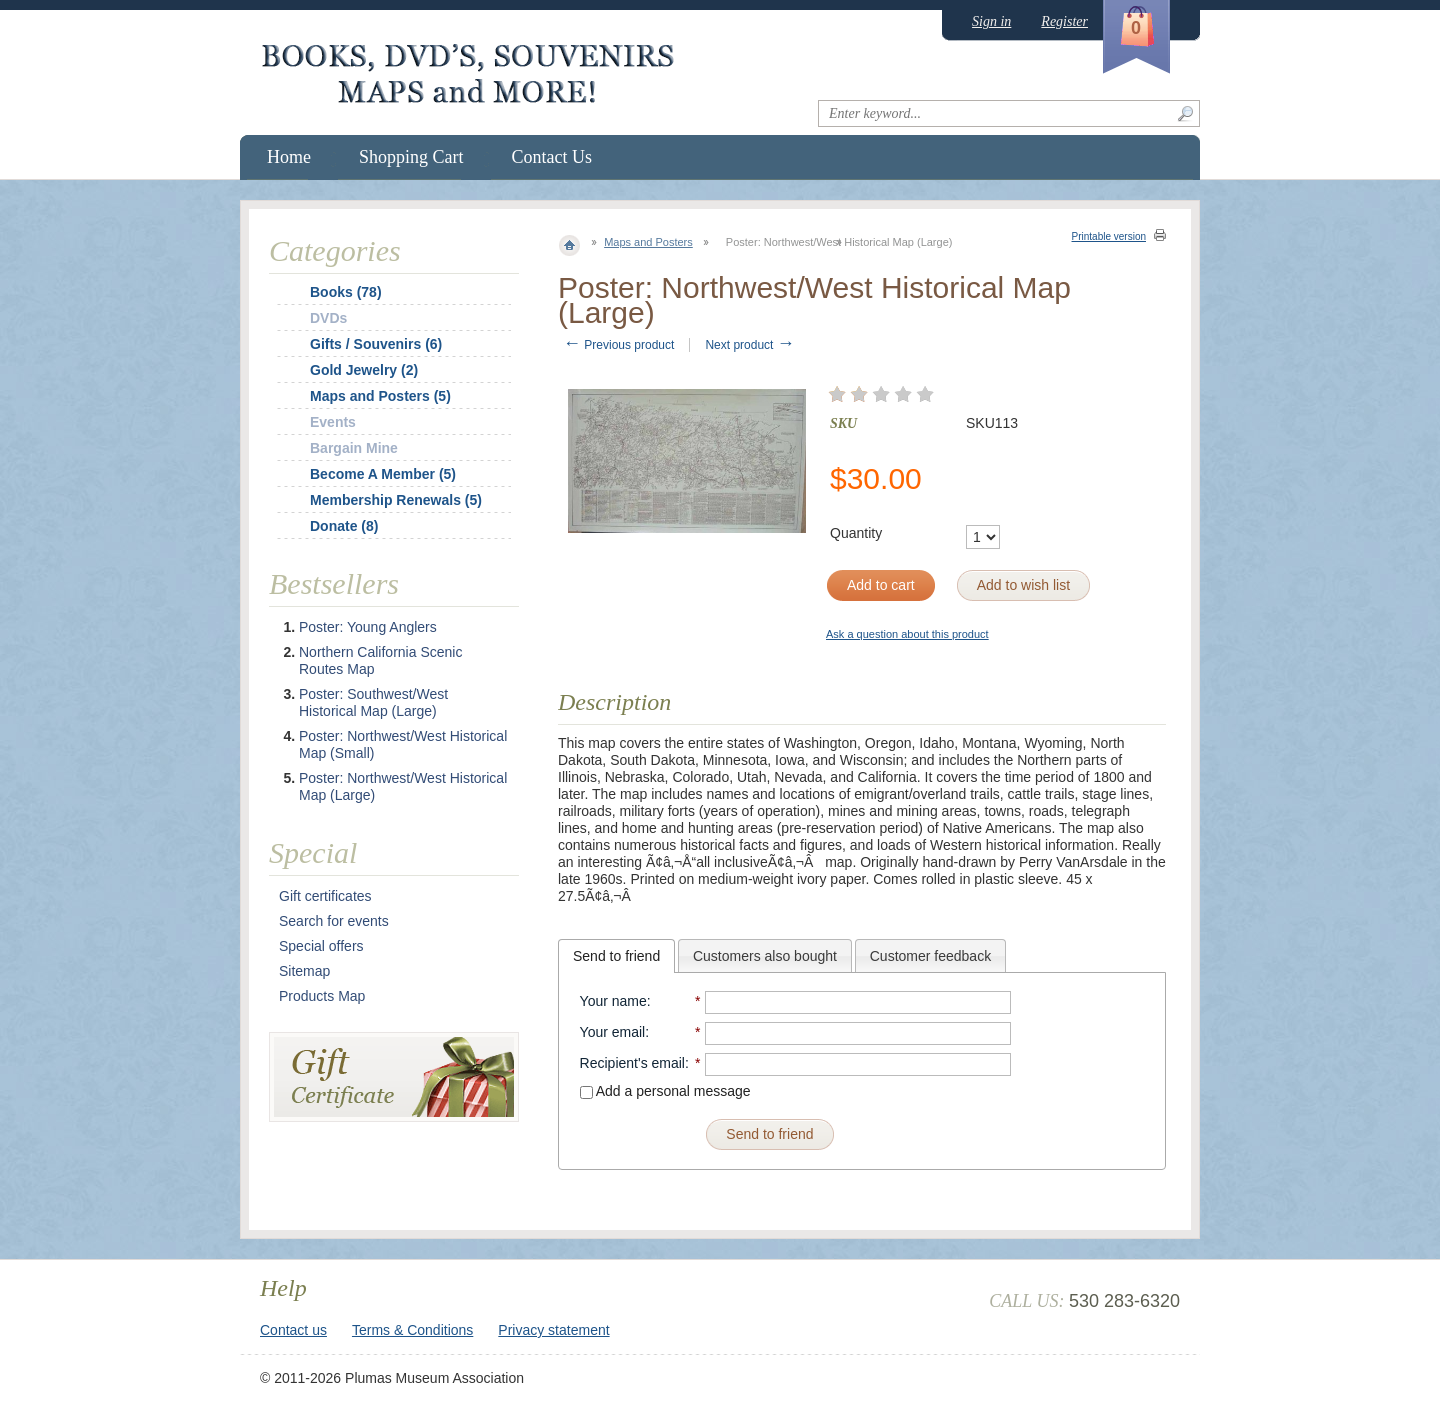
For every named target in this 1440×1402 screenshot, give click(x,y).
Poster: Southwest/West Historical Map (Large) (373, 702)
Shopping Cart (411, 157)
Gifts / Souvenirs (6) (376, 344)
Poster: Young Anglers (368, 627)
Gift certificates (325, 896)
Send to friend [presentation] (616, 956)
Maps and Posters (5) (380, 396)
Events (333, 422)
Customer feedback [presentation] (930, 956)
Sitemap (304, 971)
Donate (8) (344, 526)
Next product (749, 345)
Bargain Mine (354, 448)
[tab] (616, 956)
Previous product (618, 345)
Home (289, 157)
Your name (613, 1001)
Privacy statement (553, 1330)
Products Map (322, 996)
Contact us (293, 1330)
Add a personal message (665, 1091)
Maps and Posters (648, 242)
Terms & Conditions (412, 1330)
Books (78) (346, 292)
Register (1064, 21)
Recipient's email (632, 1063)
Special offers (321, 946)
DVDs (328, 318)
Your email (613, 1032)
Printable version (1109, 236)
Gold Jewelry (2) (364, 370)
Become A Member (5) (383, 474)
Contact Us (552, 157)
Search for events (334, 921)
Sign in (991, 21)
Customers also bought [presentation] (765, 956)
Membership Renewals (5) (396, 500)
